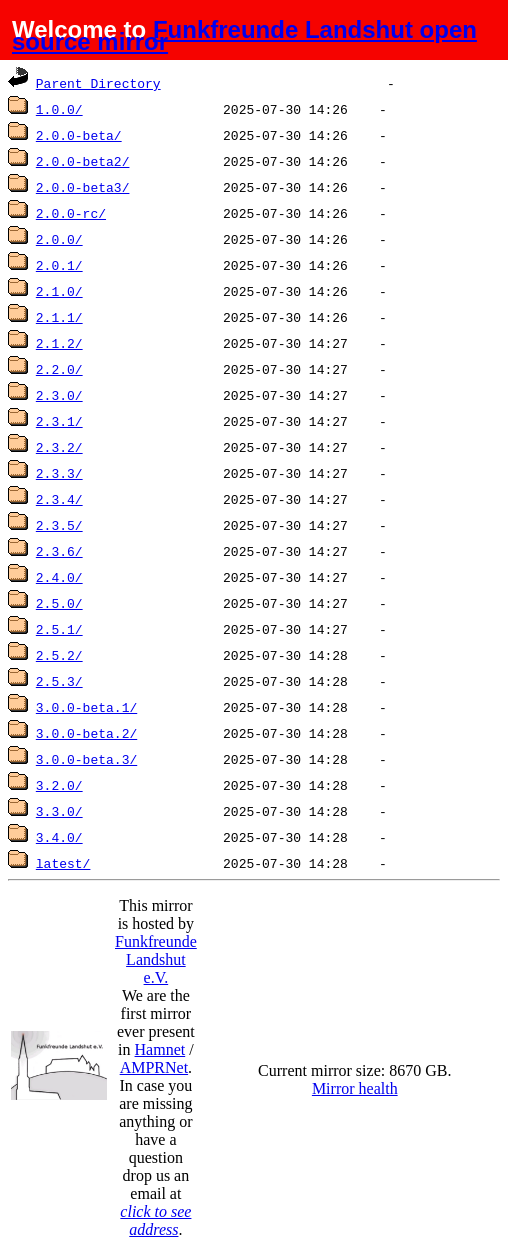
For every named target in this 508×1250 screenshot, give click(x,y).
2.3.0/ (59, 395)
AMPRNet (154, 1067)
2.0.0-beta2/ (83, 161)
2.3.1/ (59, 421)
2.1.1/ (59, 317)
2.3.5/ (59, 525)
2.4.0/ (59, 577)
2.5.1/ (59, 629)
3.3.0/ (59, 811)
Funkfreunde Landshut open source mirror (244, 35)
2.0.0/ (59, 239)
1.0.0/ (59, 109)
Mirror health (355, 1088)
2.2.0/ (59, 369)
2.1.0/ (59, 291)
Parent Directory (98, 83)
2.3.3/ (59, 473)
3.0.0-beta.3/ (86, 759)
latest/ (63, 863)
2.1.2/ (59, 343)
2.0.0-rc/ (71, 213)
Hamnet (160, 1049)
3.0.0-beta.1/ (86, 707)
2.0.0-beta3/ (83, 187)
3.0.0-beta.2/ (86, 733)
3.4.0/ (59, 837)
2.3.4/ (59, 499)
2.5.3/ (59, 681)
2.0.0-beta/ (79, 135)
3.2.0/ (59, 785)
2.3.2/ (59, 447)
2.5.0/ (59, 603)
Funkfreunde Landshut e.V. (156, 959)
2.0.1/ (59, 265)
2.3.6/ (59, 551)
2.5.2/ (59, 655)
